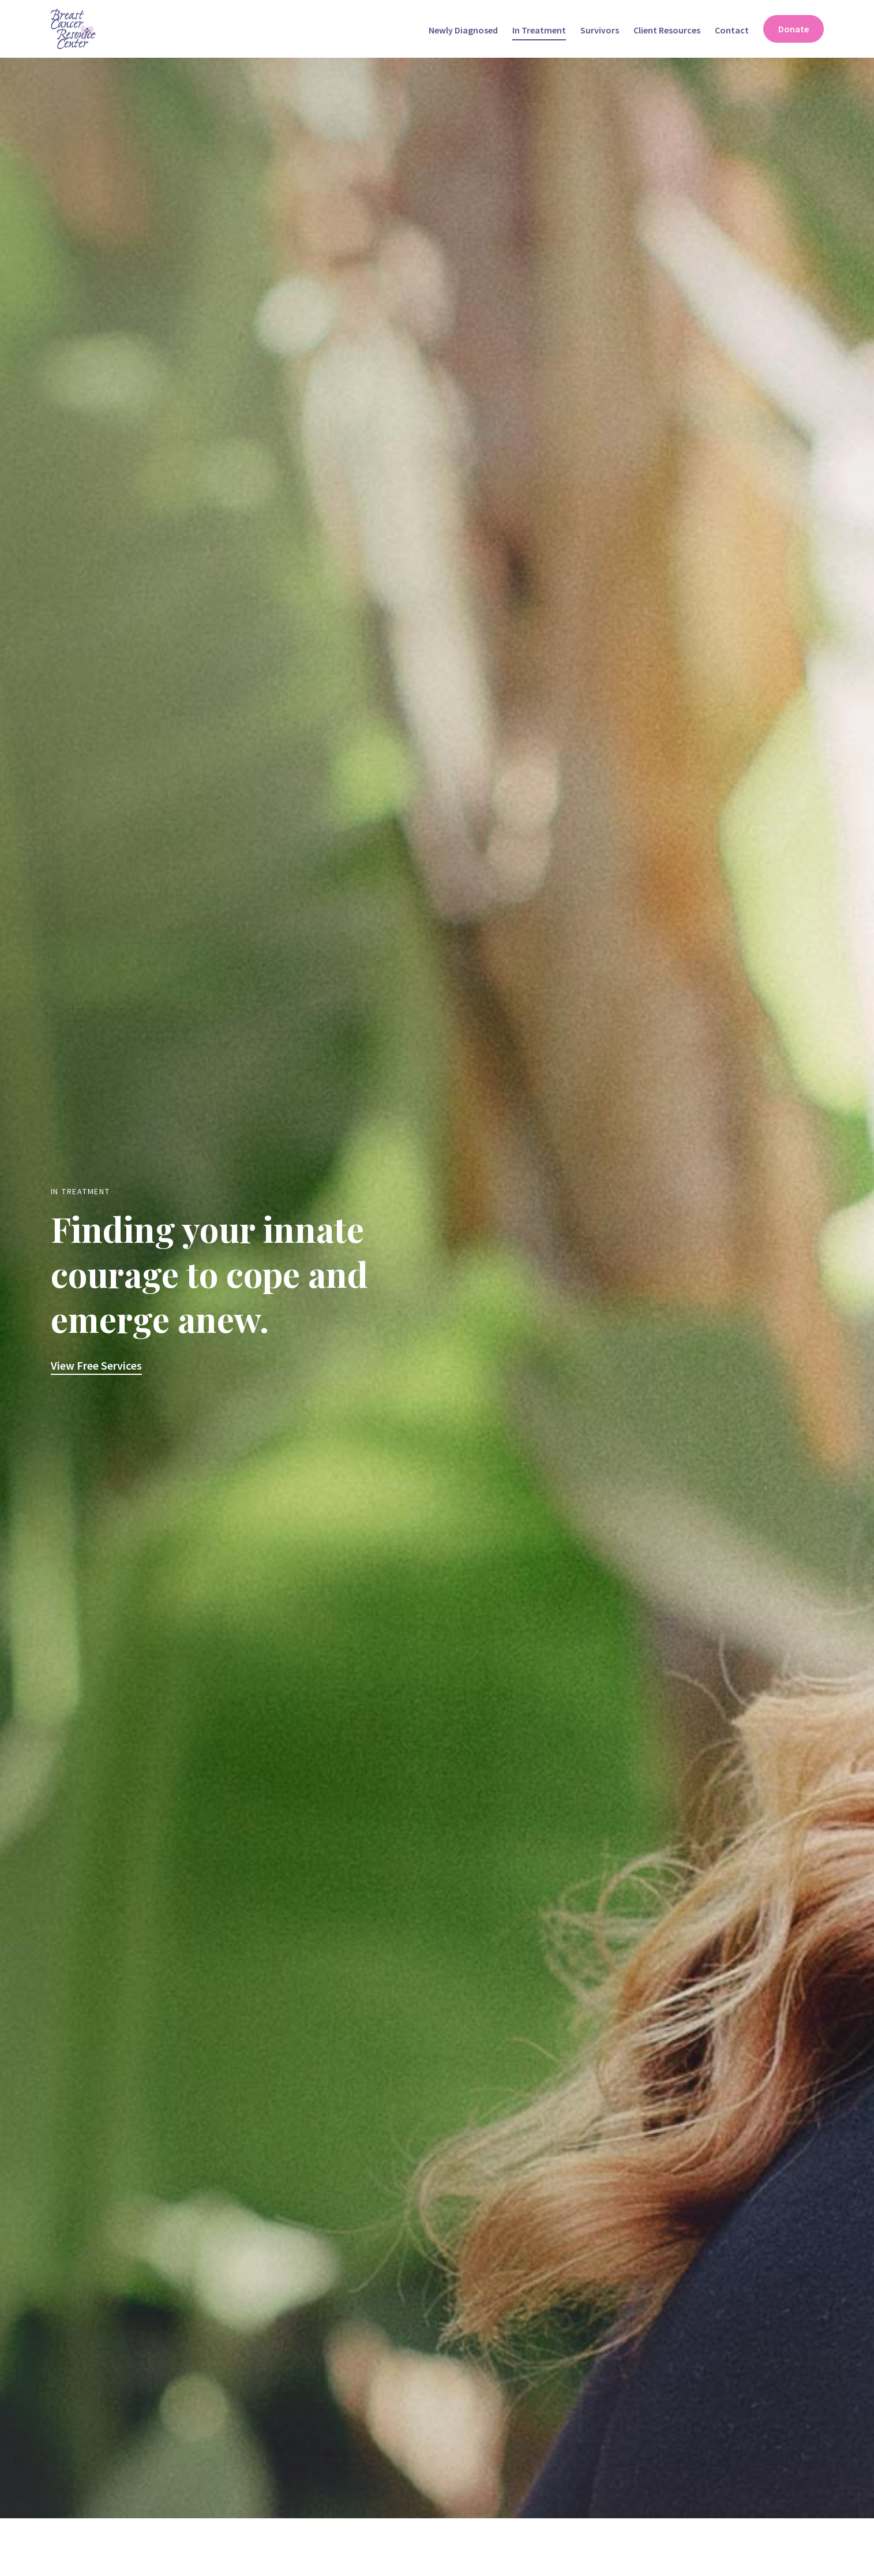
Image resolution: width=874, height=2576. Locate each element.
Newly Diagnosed (463, 30)
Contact (732, 30)
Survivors (599, 30)
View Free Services (96, 1365)
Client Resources (666, 30)
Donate (793, 29)
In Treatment (539, 30)
